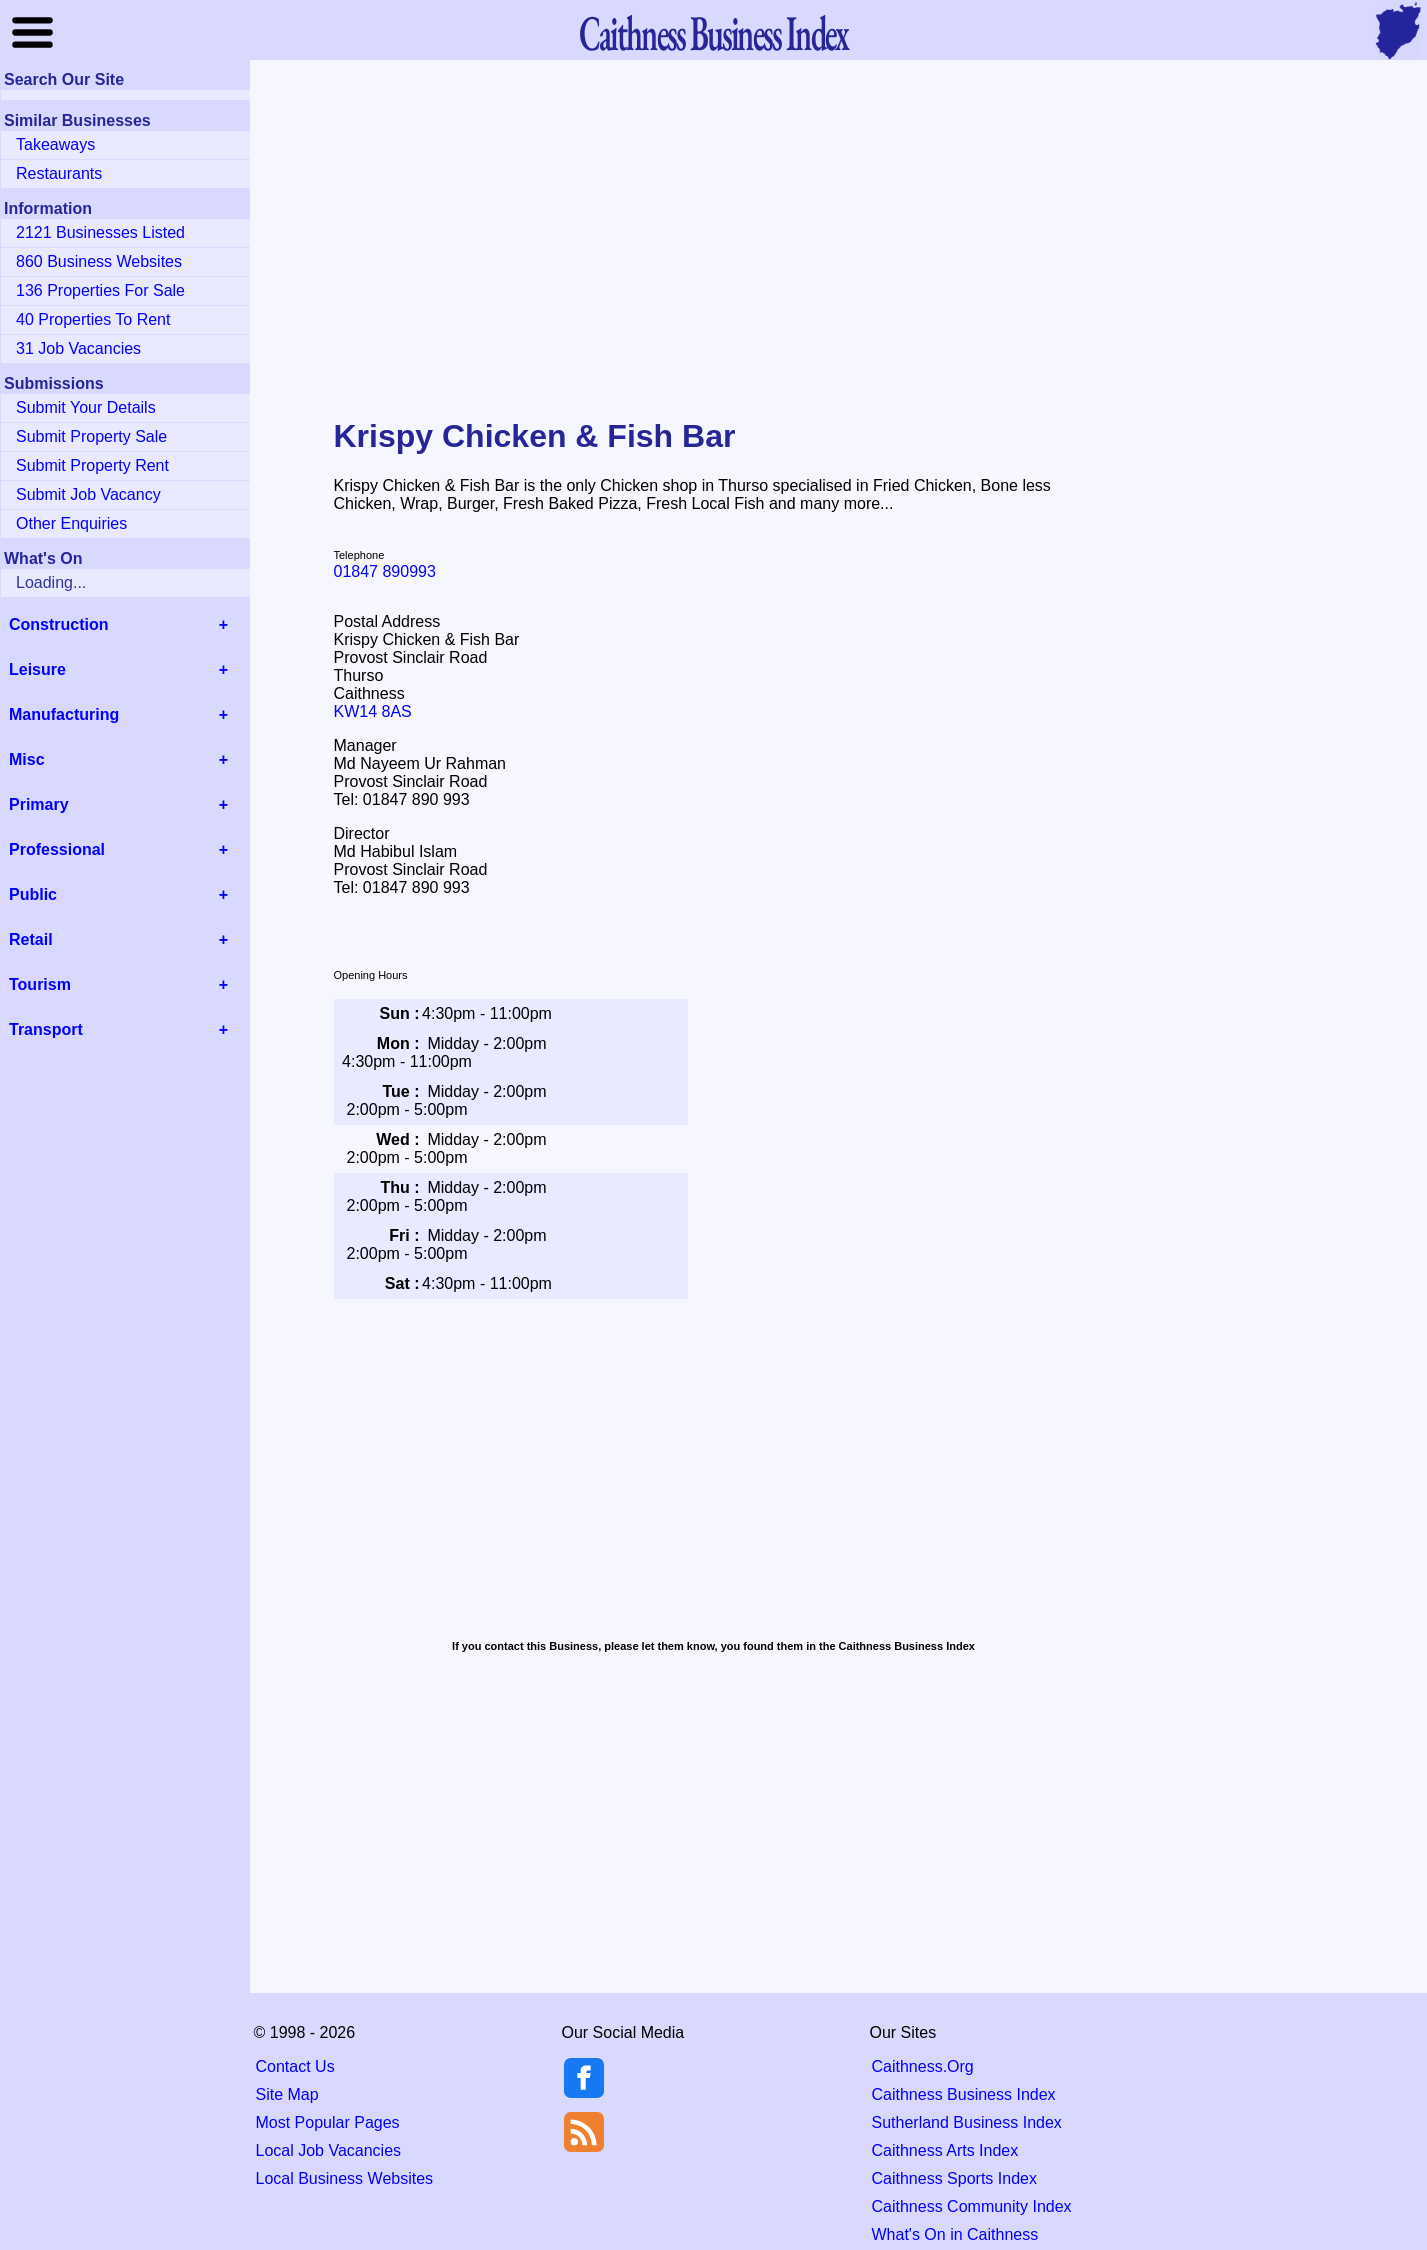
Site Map (287, 2094)
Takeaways (55, 144)
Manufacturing (64, 714)
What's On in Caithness (955, 2234)
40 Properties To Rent (93, 319)
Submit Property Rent (92, 465)
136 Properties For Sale (100, 290)
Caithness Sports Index (954, 2178)
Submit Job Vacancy (88, 494)
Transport (46, 1029)
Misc (27, 759)
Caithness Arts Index (945, 2150)
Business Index (713, 32)
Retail (31, 939)
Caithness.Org (923, 2066)
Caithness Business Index (964, 2094)
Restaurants (59, 173)
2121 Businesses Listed (100, 232)
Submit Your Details (86, 407)
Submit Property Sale (91, 436)
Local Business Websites (345, 2178)
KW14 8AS (373, 711)
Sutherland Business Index (967, 2122)
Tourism (40, 984)
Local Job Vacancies (329, 2150)
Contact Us (295, 2066)
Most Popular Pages (328, 2122)
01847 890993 (385, 571)
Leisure (37, 669)
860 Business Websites (99, 261)
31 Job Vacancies (78, 348)
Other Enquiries (71, 523)
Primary (39, 804)
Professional (57, 849)
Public (33, 894)
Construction (59, 624)
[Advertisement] (714, 224)
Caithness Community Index (972, 2206)
